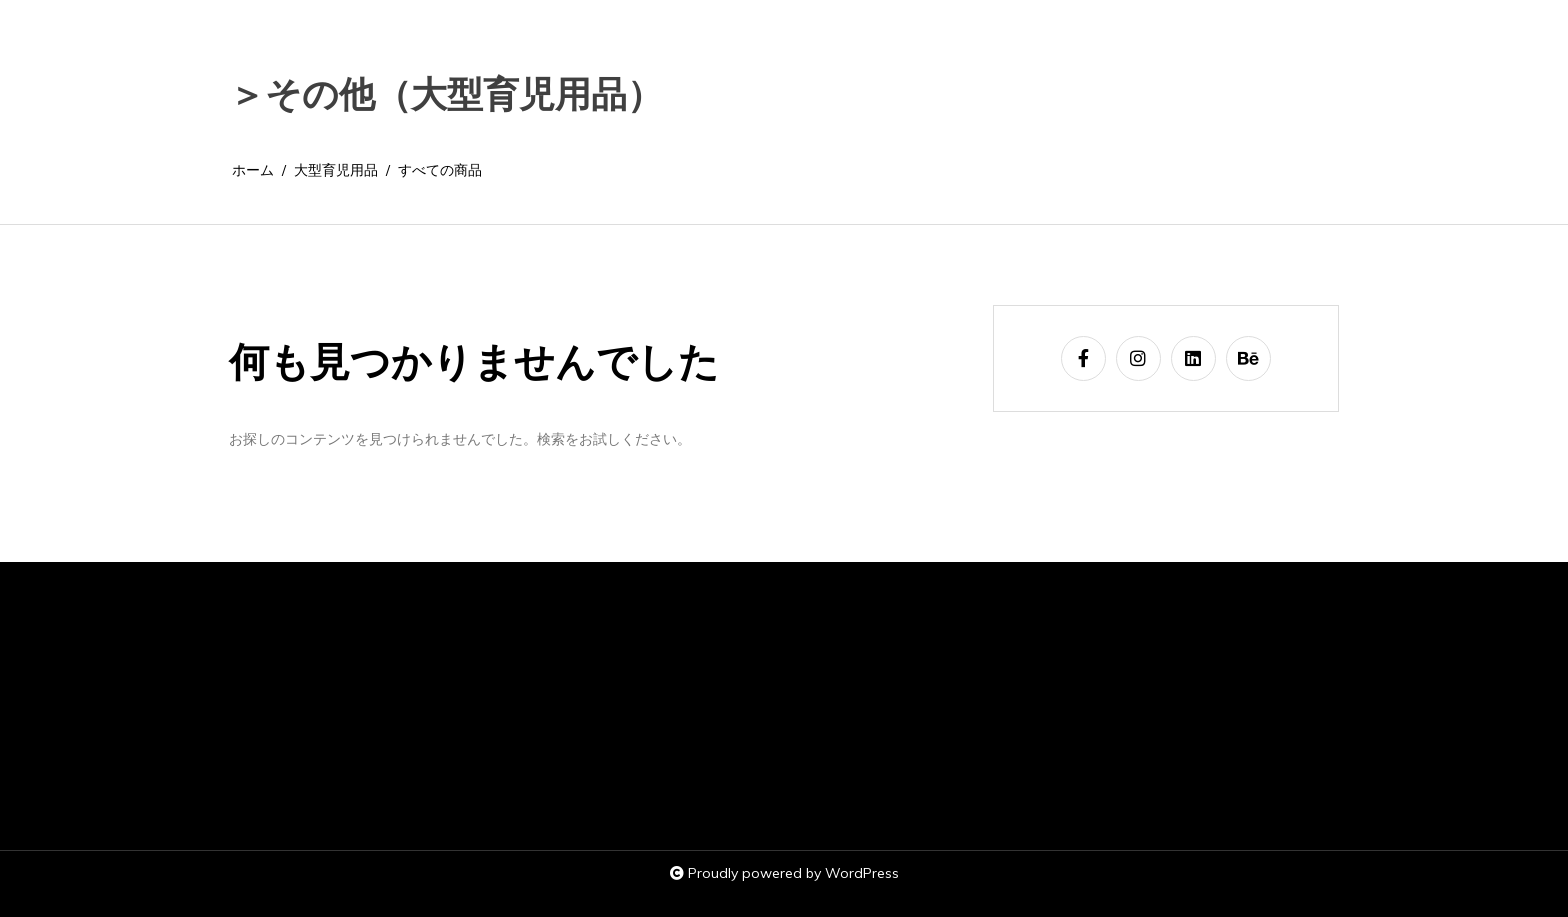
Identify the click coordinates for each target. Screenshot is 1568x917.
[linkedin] (1193, 358)
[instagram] (1138, 358)
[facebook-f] (1083, 358)
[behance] (1248, 358)
